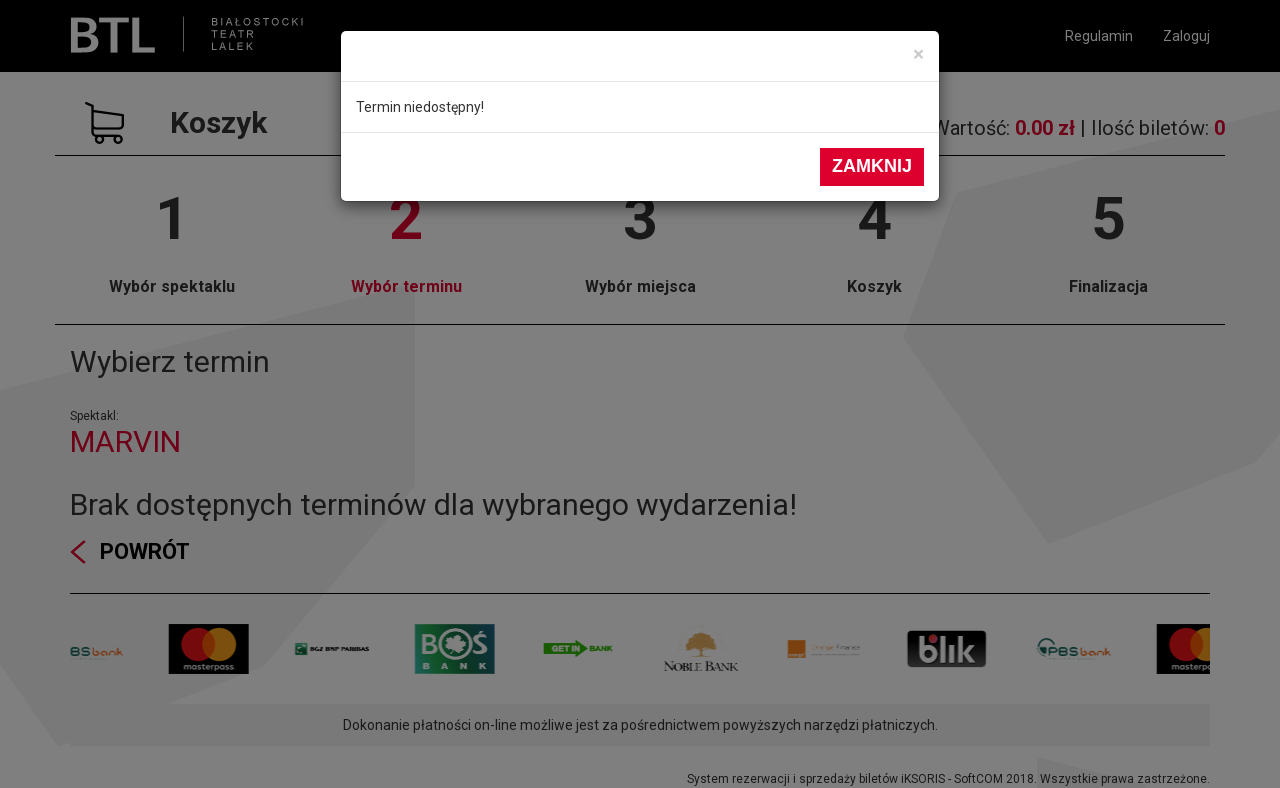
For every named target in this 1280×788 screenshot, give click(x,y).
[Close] (918, 54)
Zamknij (872, 166)
